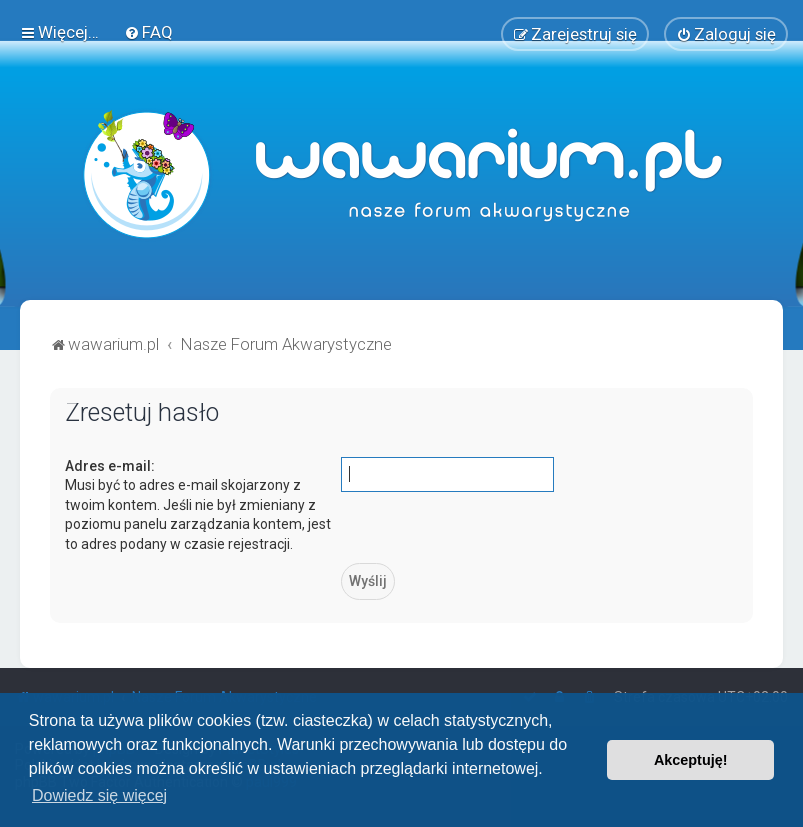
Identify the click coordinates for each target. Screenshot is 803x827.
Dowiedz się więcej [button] (99, 795)
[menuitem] (148, 32)
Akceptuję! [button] (691, 760)
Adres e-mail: (110, 465)
